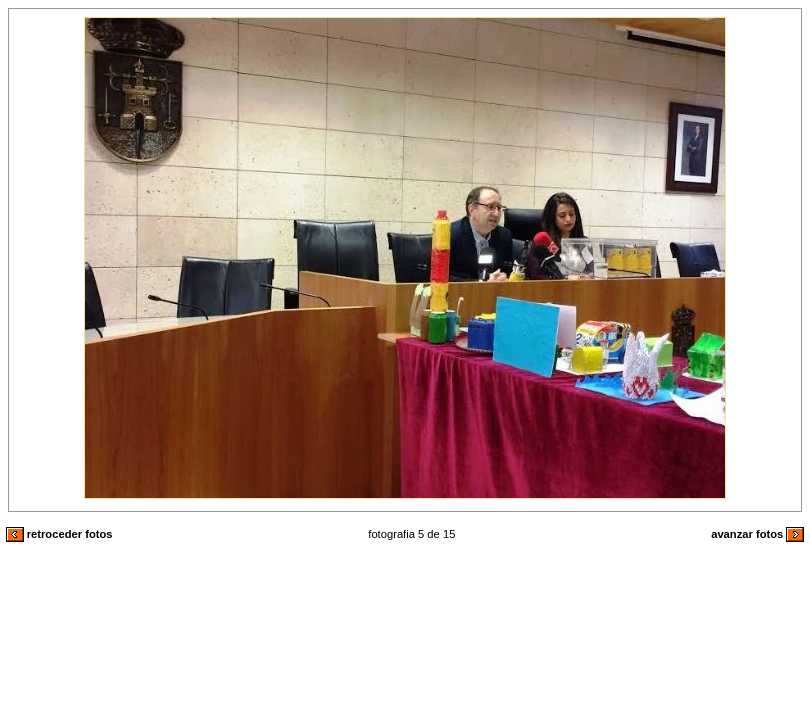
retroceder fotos (59, 534)
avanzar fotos (757, 534)
